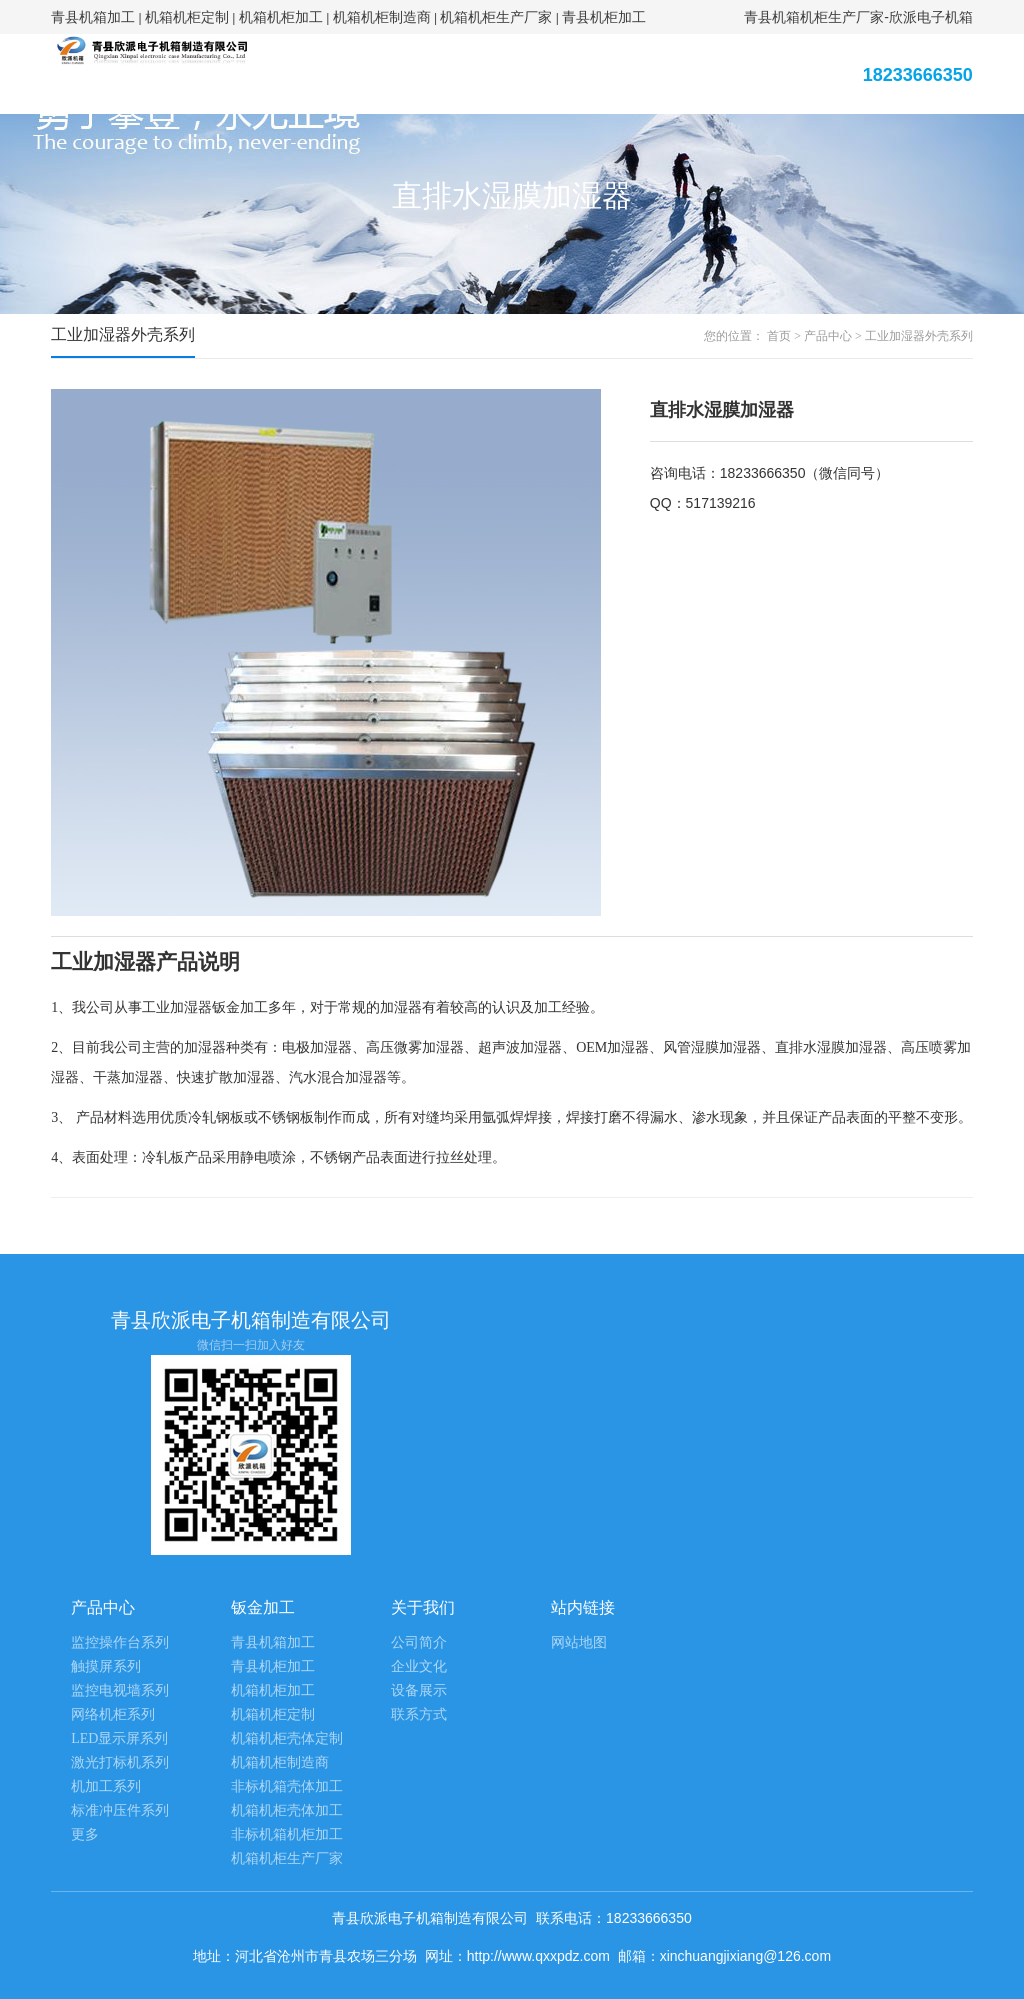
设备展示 (419, 1690)
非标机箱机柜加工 (287, 1834)
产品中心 (828, 336)
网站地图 (579, 1642)
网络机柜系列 (113, 1714)
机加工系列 (106, 1786)
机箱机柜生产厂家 (496, 17)
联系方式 (419, 1714)
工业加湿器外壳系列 (919, 336)
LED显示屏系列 (119, 1738)
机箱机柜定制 (187, 17)
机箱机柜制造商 (382, 17)
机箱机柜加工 (281, 17)
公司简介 (419, 1642)
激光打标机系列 (120, 1762)
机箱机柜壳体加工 (287, 1810)
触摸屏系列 (106, 1666)
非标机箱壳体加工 (287, 1786)
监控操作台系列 (120, 1642)
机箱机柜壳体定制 (287, 1738)
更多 (85, 1834)
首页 (779, 336)
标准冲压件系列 (120, 1810)
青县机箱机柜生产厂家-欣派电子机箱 (858, 17)
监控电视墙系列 (120, 1690)
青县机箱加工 (93, 17)
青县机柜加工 (604, 17)
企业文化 (419, 1666)
